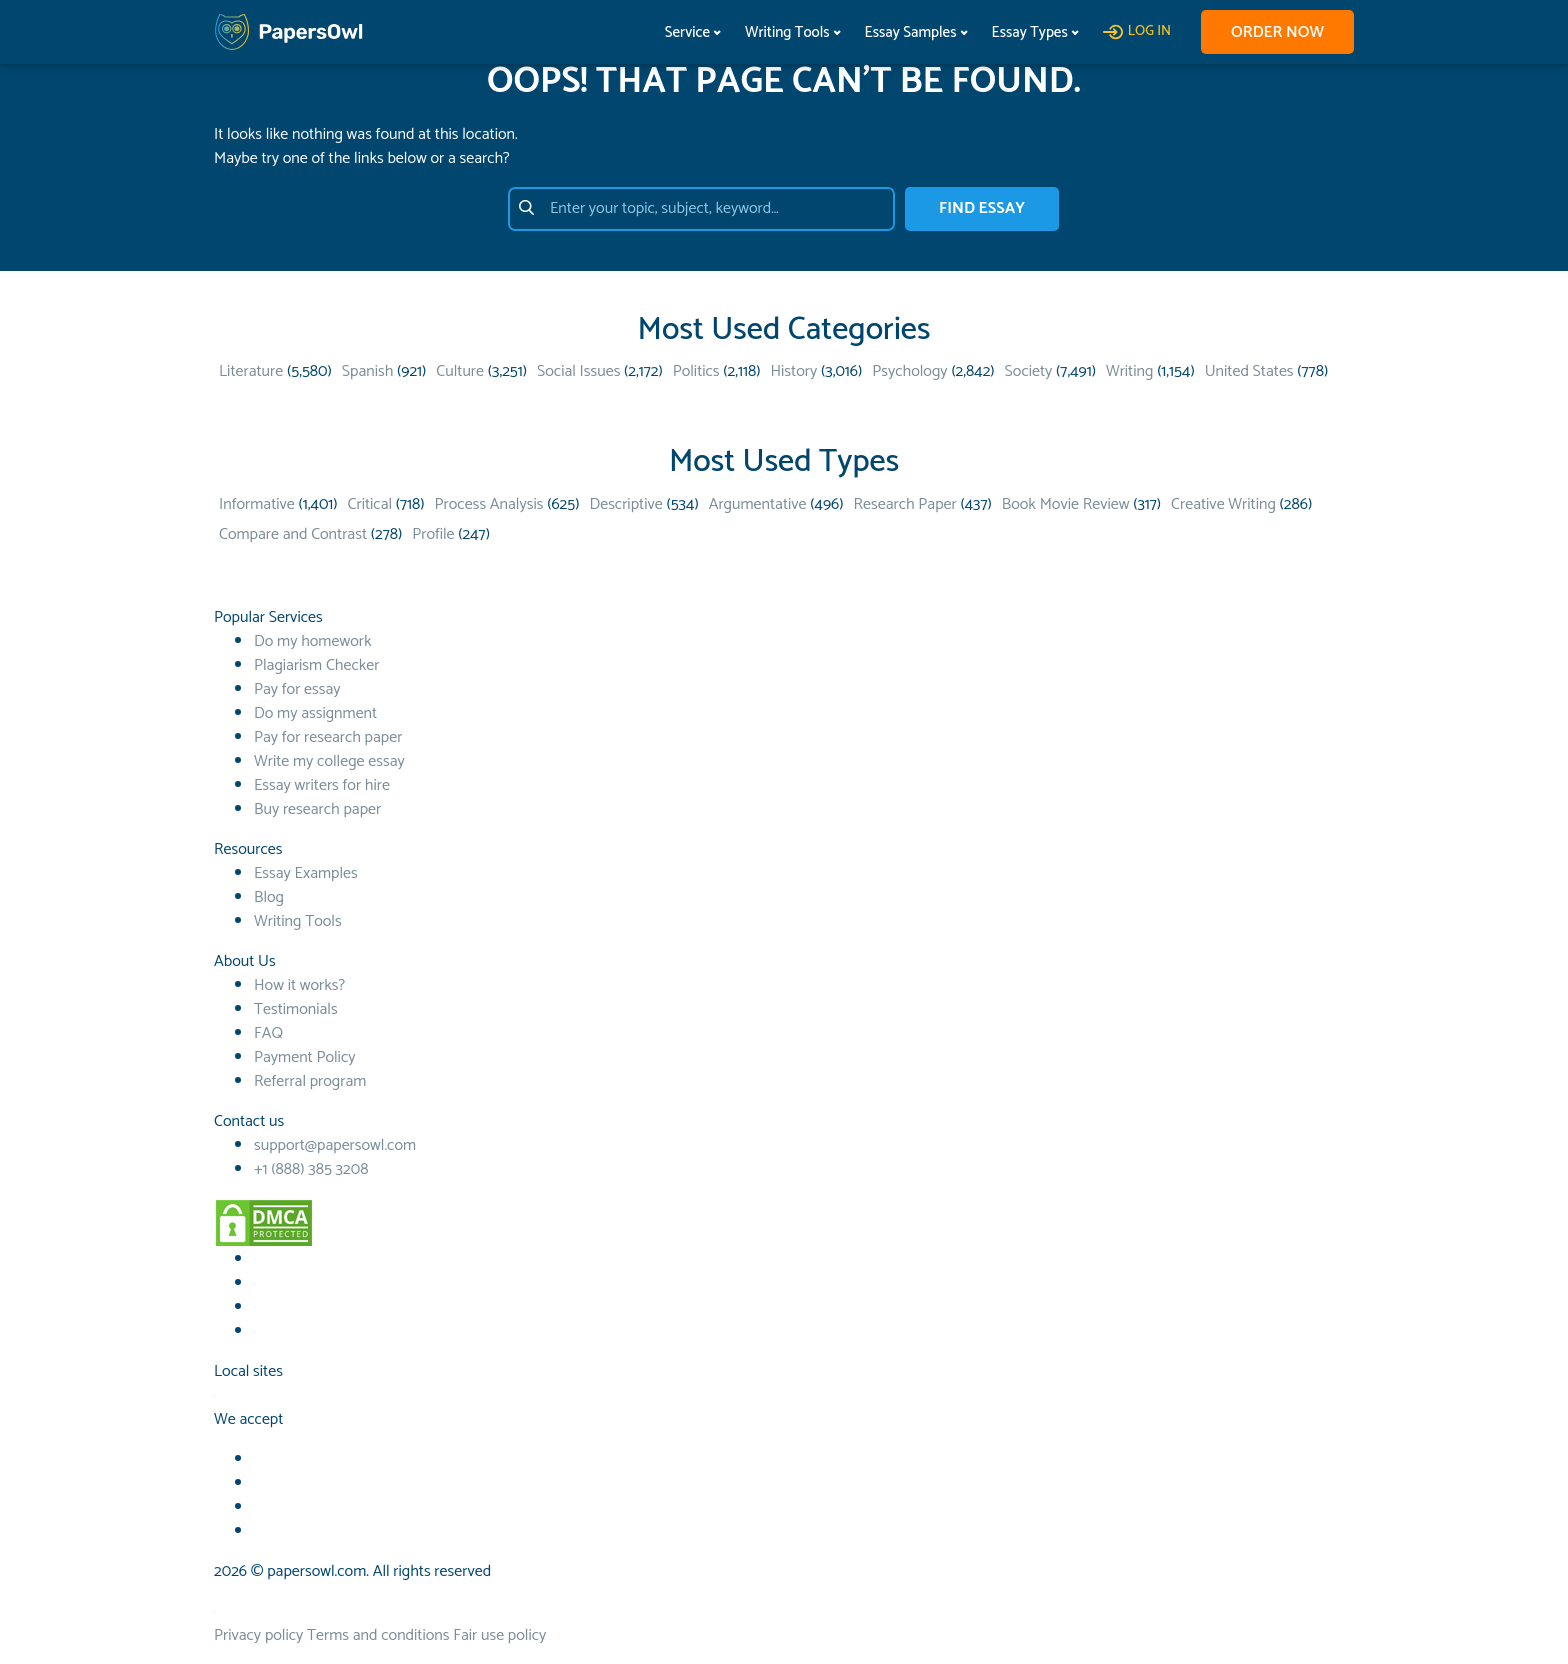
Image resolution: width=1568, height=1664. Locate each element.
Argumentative (758, 504)
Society (1029, 371)
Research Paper (905, 504)
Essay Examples (306, 873)
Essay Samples (911, 32)
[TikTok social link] (254, 1307)
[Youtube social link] (254, 1283)
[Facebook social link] (254, 1259)
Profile (433, 534)
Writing (1129, 371)
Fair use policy (499, 1635)
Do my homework (312, 641)
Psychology (909, 371)
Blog (269, 897)
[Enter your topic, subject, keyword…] (701, 209)
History (793, 371)
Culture (460, 371)
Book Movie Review (1066, 504)
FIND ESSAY (982, 208)
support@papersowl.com (335, 1145)
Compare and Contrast (293, 534)
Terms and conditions (378, 1635)
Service (687, 32)
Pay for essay (297, 689)
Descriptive (625, 504)
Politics (696, 371)
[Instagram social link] (254, 1331)
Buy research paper (317, 809)
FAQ (268, 1033)
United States (1249, 371)
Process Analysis (489, 504)
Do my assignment (315, 713)
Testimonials (296, 1009)
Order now (1277, 32)
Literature (251, 371)
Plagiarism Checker (316, 665)
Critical (370, 504)
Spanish (368, 371)
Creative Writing (1223, 504)
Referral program (310, 1081)
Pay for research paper (328, 737)
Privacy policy (258, 1635)
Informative (257, 504)
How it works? (299, 985)
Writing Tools (787, 32)
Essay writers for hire (322, 785)
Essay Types (1030, 32)
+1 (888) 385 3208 (311, 1169)
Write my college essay (329, 761)
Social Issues (578, 371)
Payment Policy (305, 1057)
